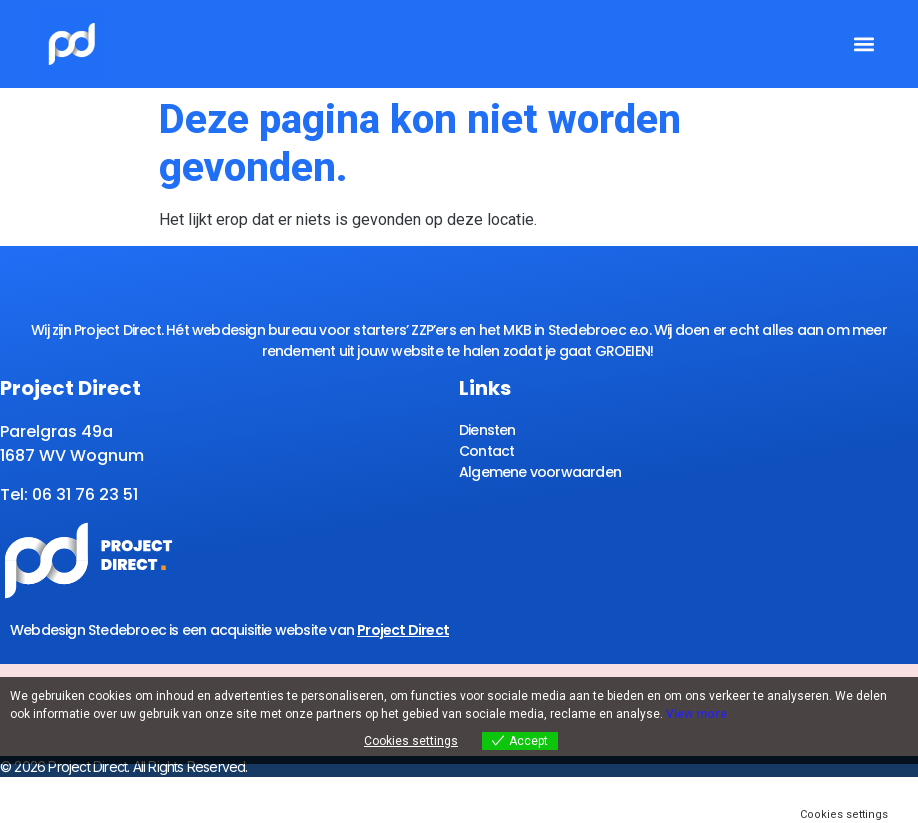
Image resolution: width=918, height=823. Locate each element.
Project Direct (403, 630)
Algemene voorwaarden (540, 472)
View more (696, 714)
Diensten (487, 430)
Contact (486, 451)
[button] (863, 44)
